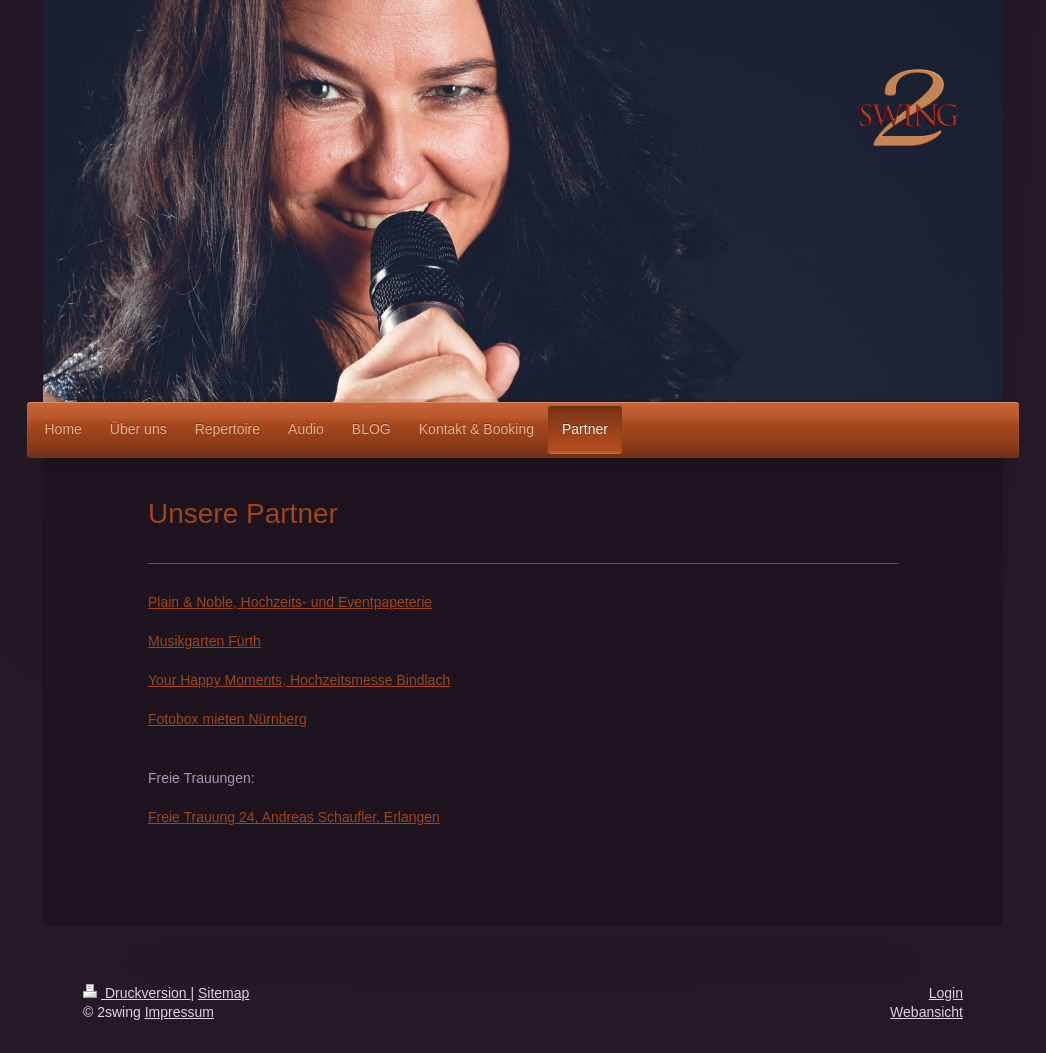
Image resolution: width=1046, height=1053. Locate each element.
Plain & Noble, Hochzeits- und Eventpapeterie (290, 602)
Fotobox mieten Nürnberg (227, 719)
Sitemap (223, 993)
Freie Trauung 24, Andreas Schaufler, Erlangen (294, 817)
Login (946, 993)
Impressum (179, 1012)
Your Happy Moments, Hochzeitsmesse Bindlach (299, 680)
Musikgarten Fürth (204, 641)
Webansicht (926, 1012)
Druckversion (136, 993)
